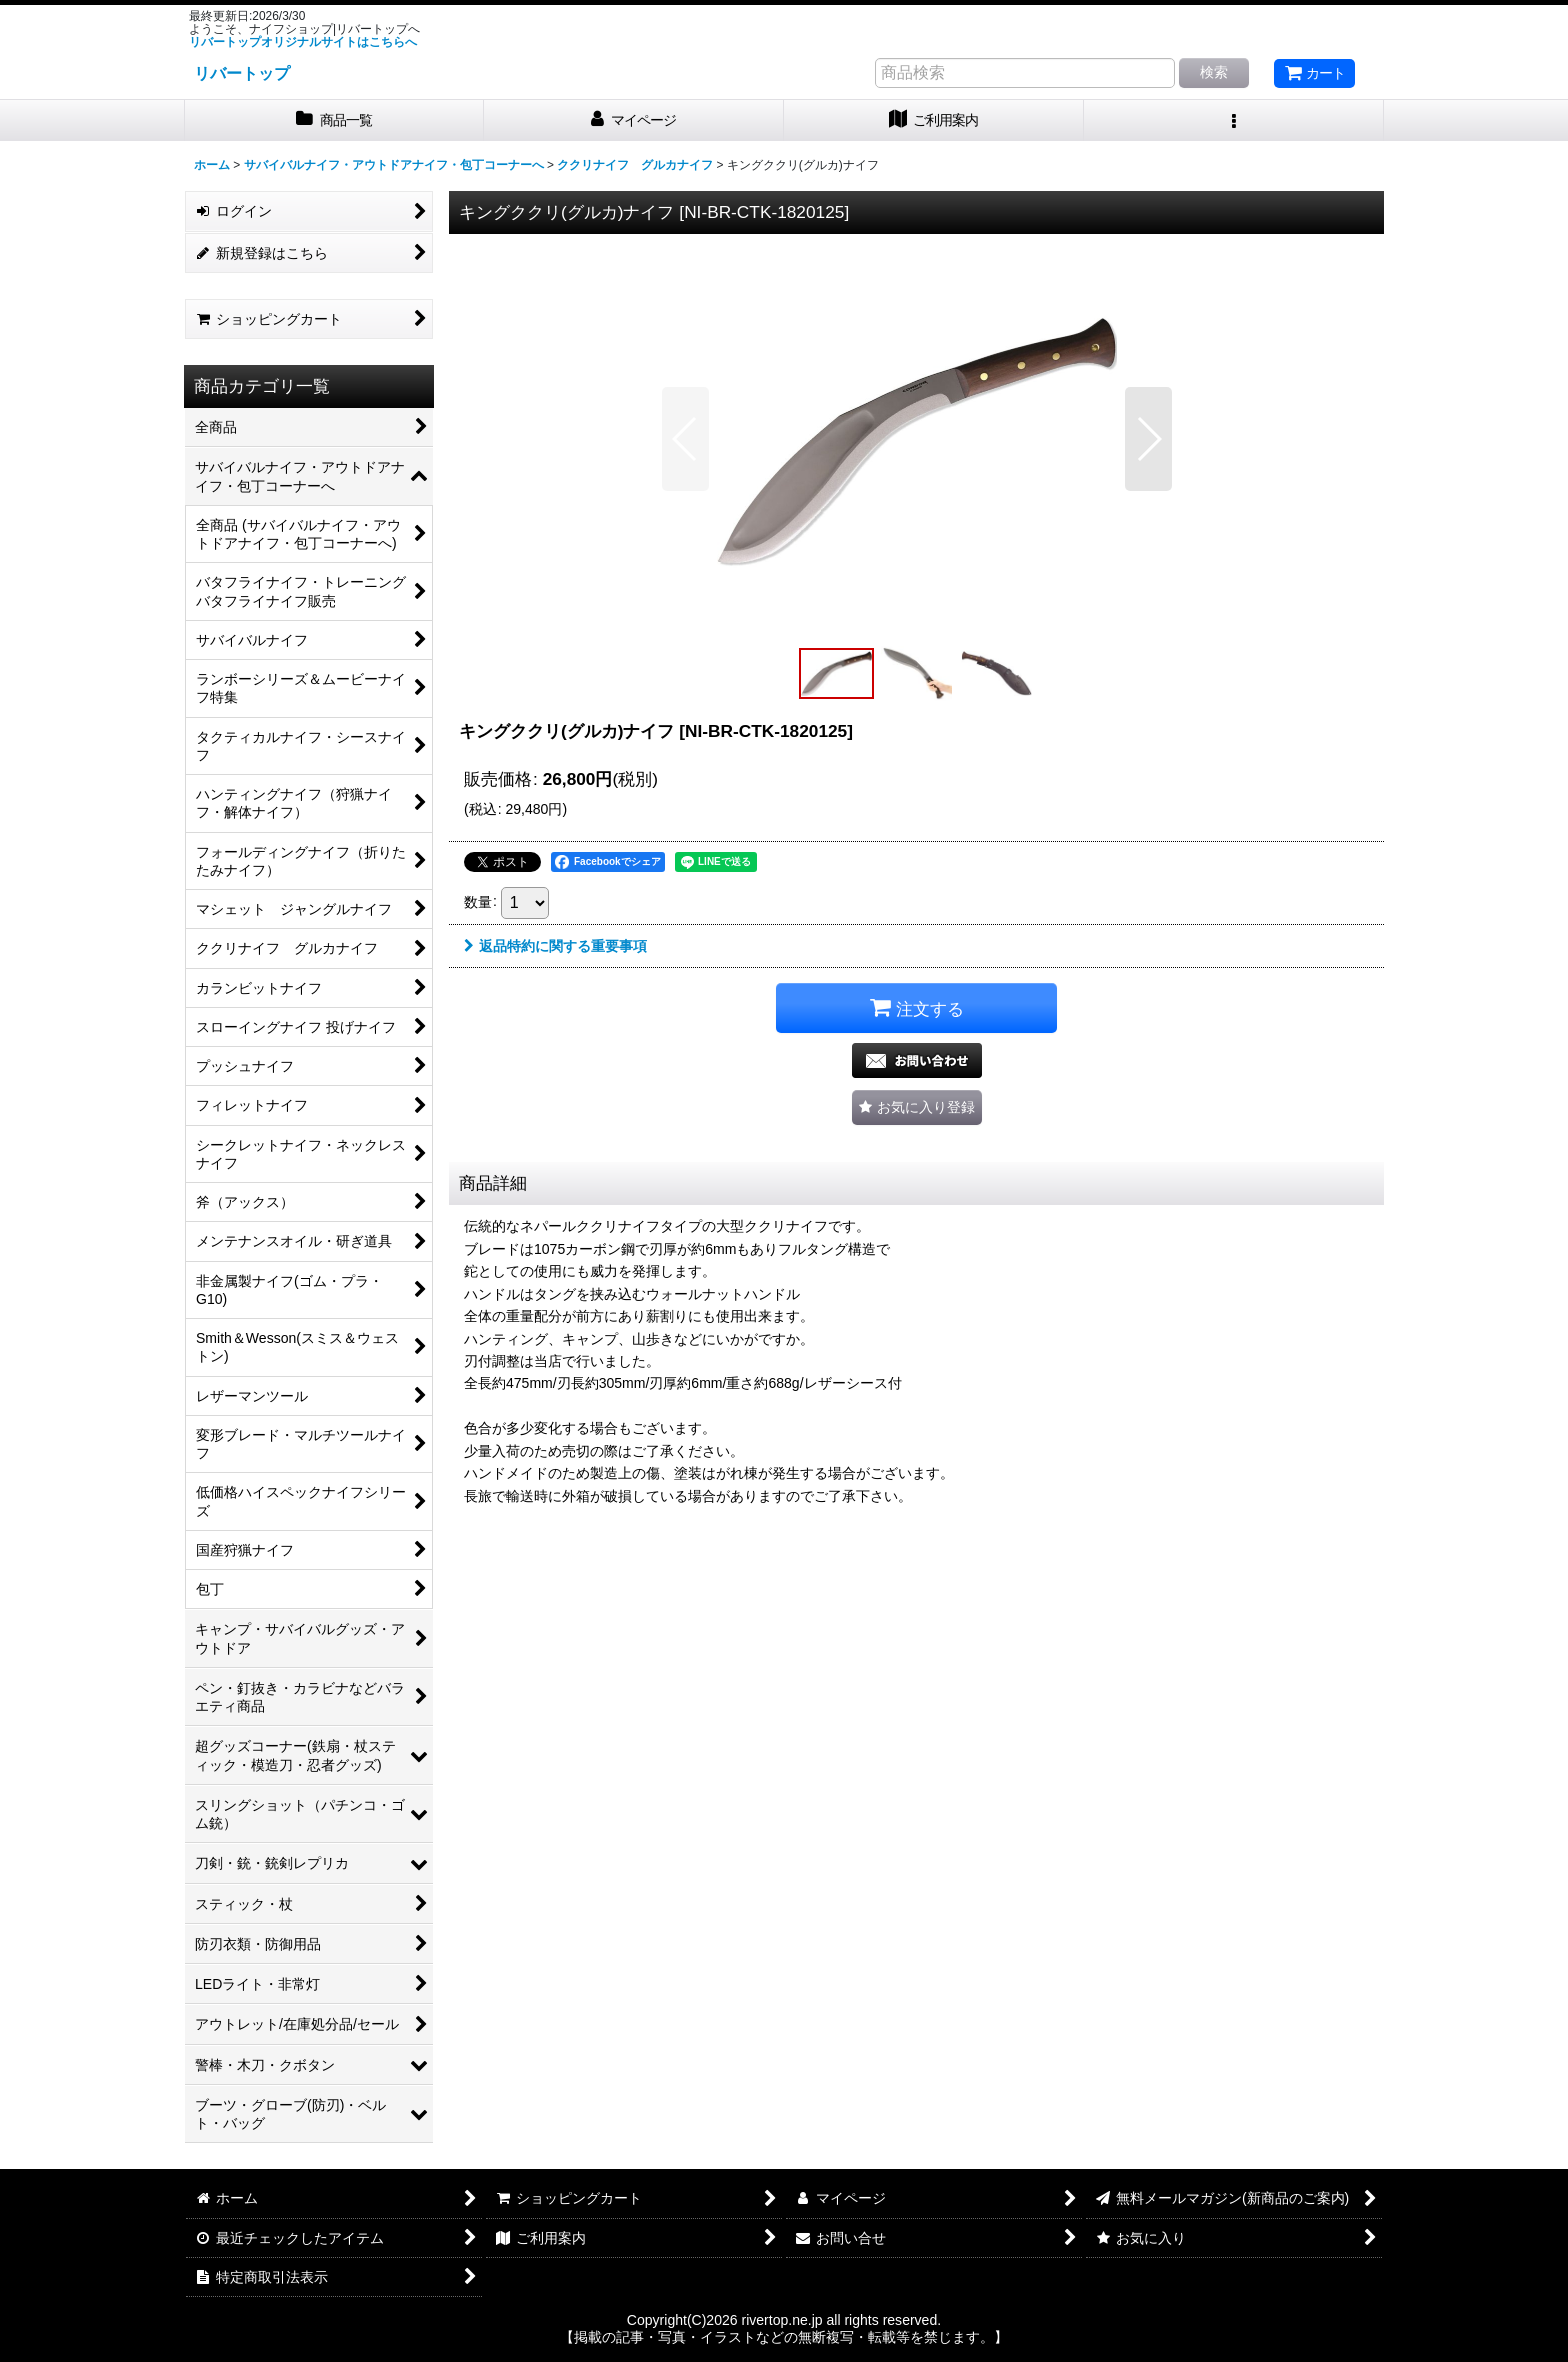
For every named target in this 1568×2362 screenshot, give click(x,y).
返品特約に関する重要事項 (555, 946)
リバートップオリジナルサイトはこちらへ (303, 42)
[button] (1234, 120)
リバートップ (242, 73)
